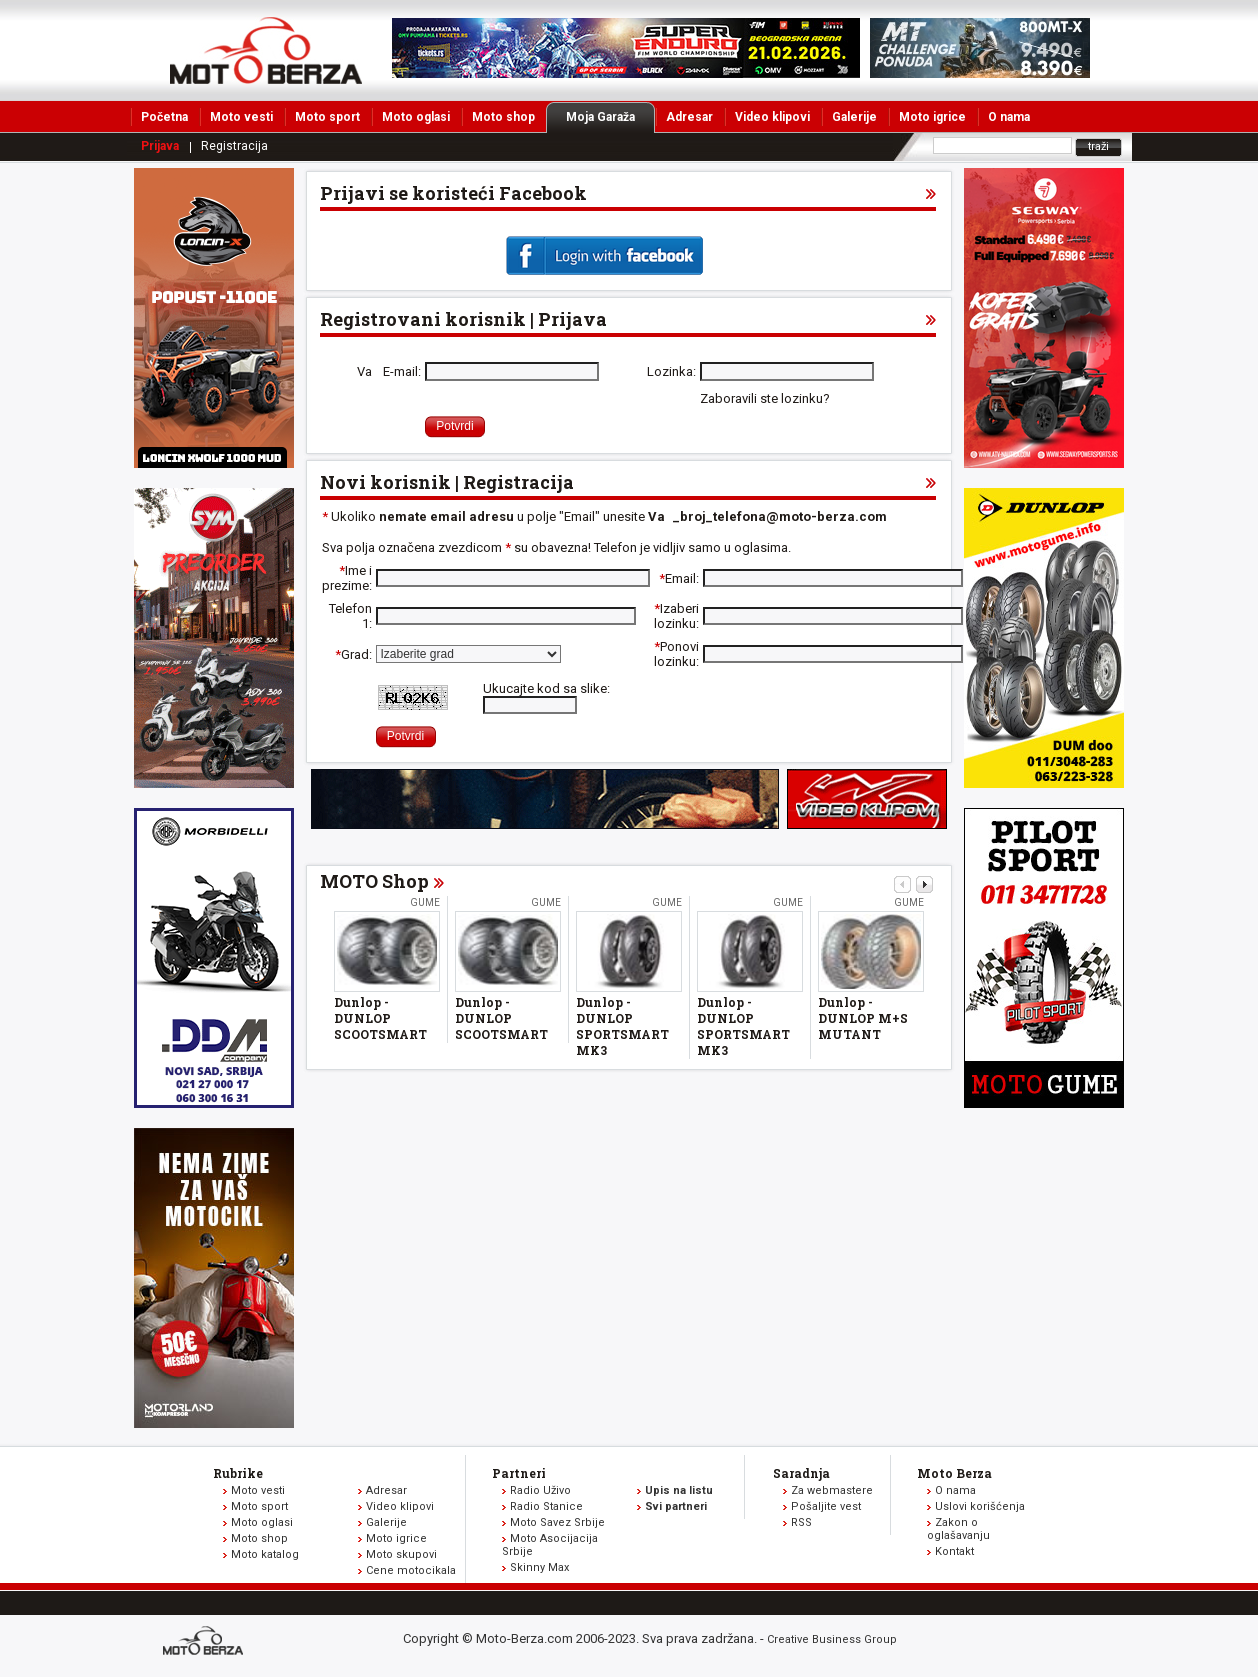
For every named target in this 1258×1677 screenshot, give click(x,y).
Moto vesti (241, 117)
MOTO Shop (374, 881)
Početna (164, 117)
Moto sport (327, 117)
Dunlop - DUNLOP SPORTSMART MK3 (622, 1026)
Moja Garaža (610, 117)
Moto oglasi (416, 117)
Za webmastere (832, 1490)
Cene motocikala (411, 1570)
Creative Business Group (832, 1639)
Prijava (160, 146)
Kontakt (954, 1551)
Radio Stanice (546, 1506)
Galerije (854, 117)
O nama (1009, 117)
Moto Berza (954, 1473)
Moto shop (503, 117)
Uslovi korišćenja (980, 1506)
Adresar (689, 117)
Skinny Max (539, 1567)
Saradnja (801, 1473)
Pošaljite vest (826, 1506)
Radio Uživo (540, 1490)
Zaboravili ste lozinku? (765, 398)
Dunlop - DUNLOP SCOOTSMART (380, 1018)
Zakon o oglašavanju (958, 1529)
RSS (801, 1522)
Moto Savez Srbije (557, 1522)
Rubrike (238, 1473)
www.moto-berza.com (206, 1642)
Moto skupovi (401, 1554)
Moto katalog (265, 1554)
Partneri (519, 1473)
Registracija (234, 146)
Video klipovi (772, 117)
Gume (425, 902)
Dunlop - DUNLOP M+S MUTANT (863, 1018)
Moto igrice (932, 117)
